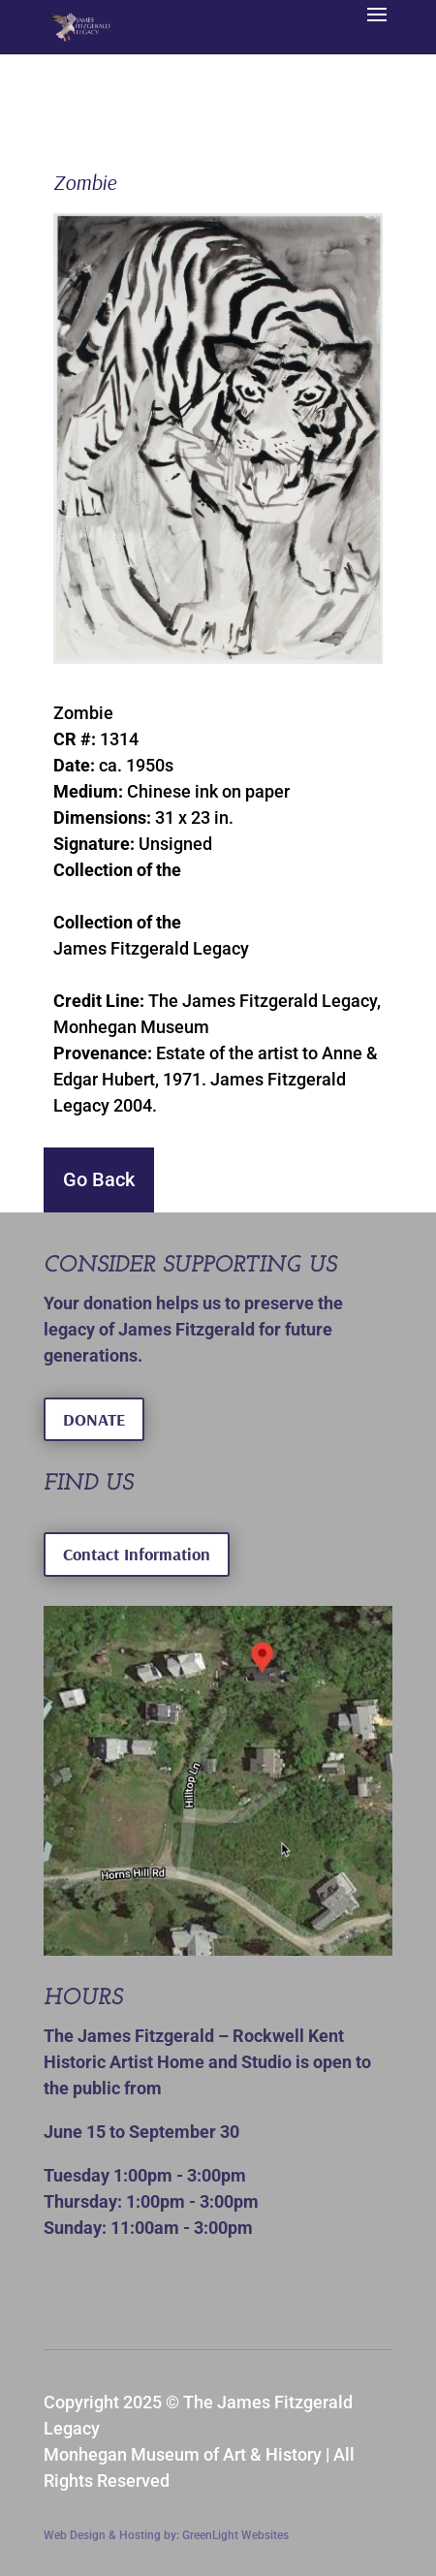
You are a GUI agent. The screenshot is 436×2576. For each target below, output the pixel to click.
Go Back (99, 1179)
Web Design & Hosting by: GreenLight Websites (166, 2535)
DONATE (94, 1419)
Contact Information (136, 1554)
